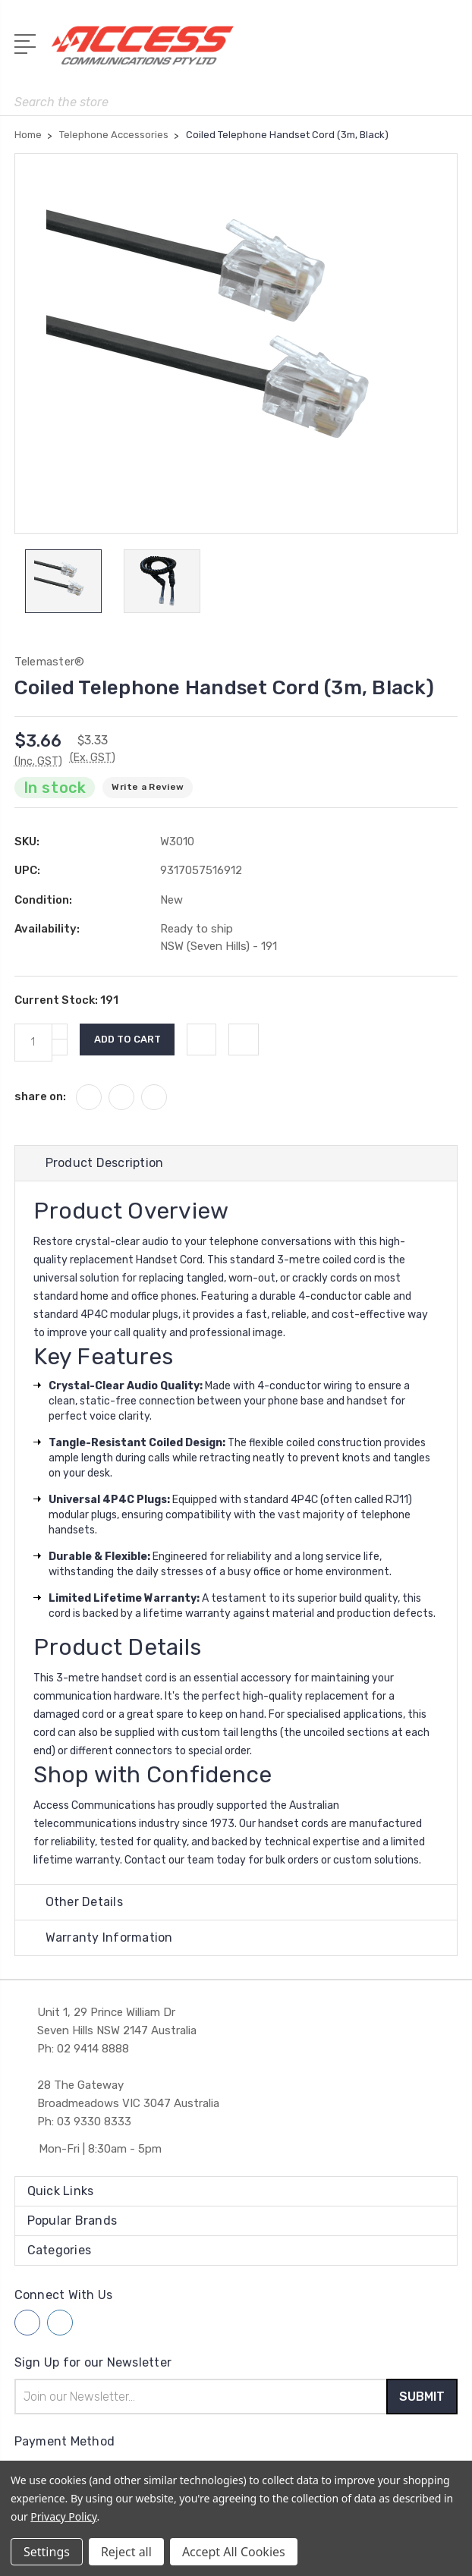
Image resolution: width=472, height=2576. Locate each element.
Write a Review (148, 789)
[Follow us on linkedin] (60, 2325)
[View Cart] (449, 49)
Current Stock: (66, 1002)
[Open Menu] (27, 42)
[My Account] (385, 49)
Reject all (126, 2551)
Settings (47, 2551)
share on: (40, 1098)
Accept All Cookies (233, 2551)
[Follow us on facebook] (27, 2325)
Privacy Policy (63, 2516)
